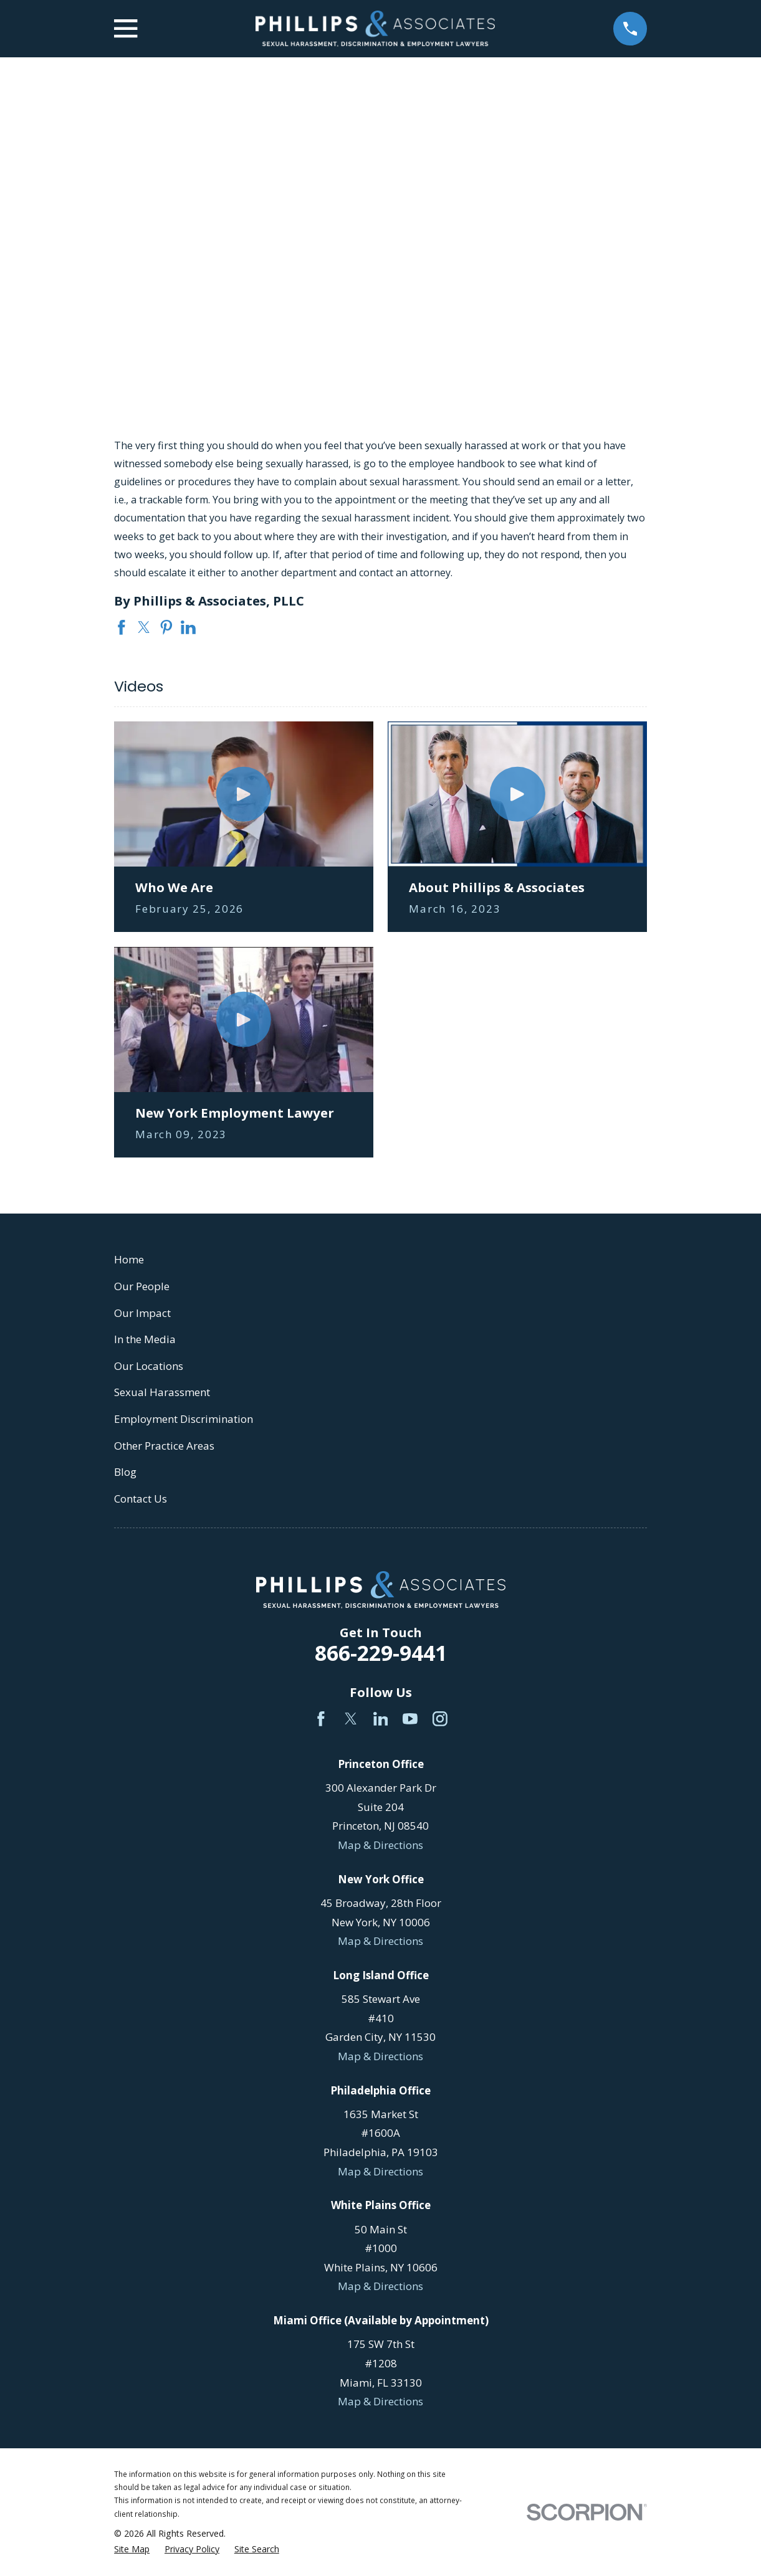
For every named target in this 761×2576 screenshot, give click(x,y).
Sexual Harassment (162, 1392)
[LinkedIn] (380, 1718)
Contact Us (140, 1498)
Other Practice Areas (164, 1445)
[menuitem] (132, 2549)
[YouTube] (410, 1718)
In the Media (145, 1339)
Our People (142, 1286)
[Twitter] (350, 1718)
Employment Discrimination (183, 1419)
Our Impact (142, 1313)
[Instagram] (440, 1718)
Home (129, 1259)
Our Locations (148, 1366)
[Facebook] (320, 1718)
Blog (125, 1472)
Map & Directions (380, 1845)
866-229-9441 (381, 1652)
